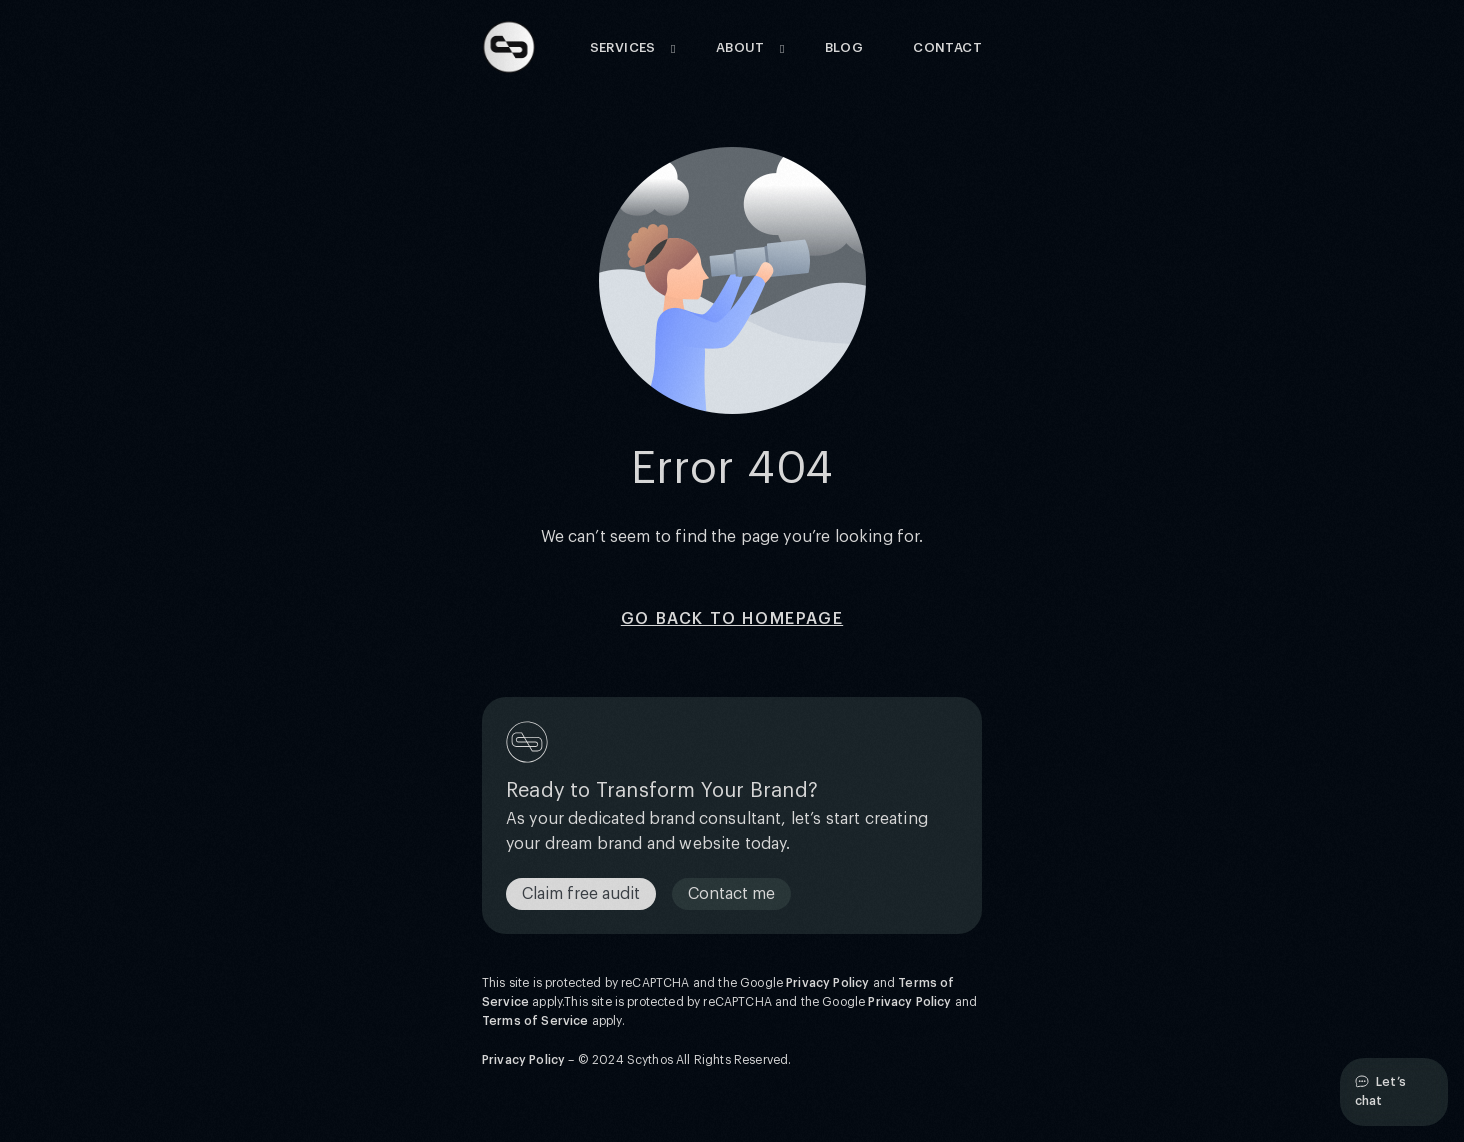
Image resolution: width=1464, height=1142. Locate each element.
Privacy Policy (827, 983)
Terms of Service (535, 1021)
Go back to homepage (732, 619)
